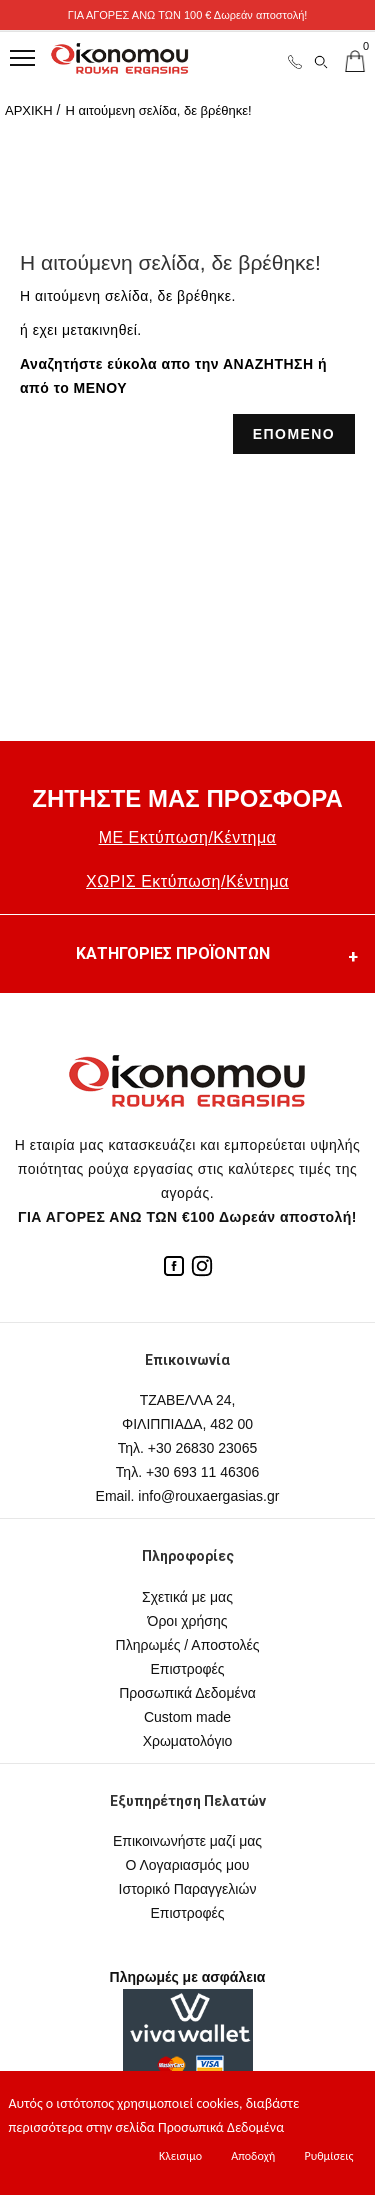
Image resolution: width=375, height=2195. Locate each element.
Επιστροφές (187, 1669)
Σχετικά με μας (187, 1597)
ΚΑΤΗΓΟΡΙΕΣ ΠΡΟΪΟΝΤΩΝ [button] (218, 956)
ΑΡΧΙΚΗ (29, 110)
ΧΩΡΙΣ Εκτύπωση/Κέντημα (187, 881)
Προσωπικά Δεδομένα (187, 1693)
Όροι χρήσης (188, 1621)
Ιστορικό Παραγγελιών (188, 1889)
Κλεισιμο (180, 2156)
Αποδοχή (253, 2156)
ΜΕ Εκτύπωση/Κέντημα (188, 837)
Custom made (187, 1717)
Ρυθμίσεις (328, 2156)
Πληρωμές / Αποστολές (188, 1645)
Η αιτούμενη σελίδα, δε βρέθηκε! (158, 110)
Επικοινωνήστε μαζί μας (187, 1841)
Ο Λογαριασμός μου (187, 1865)
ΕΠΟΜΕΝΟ (294, 434)
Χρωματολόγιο (188, 1741)
